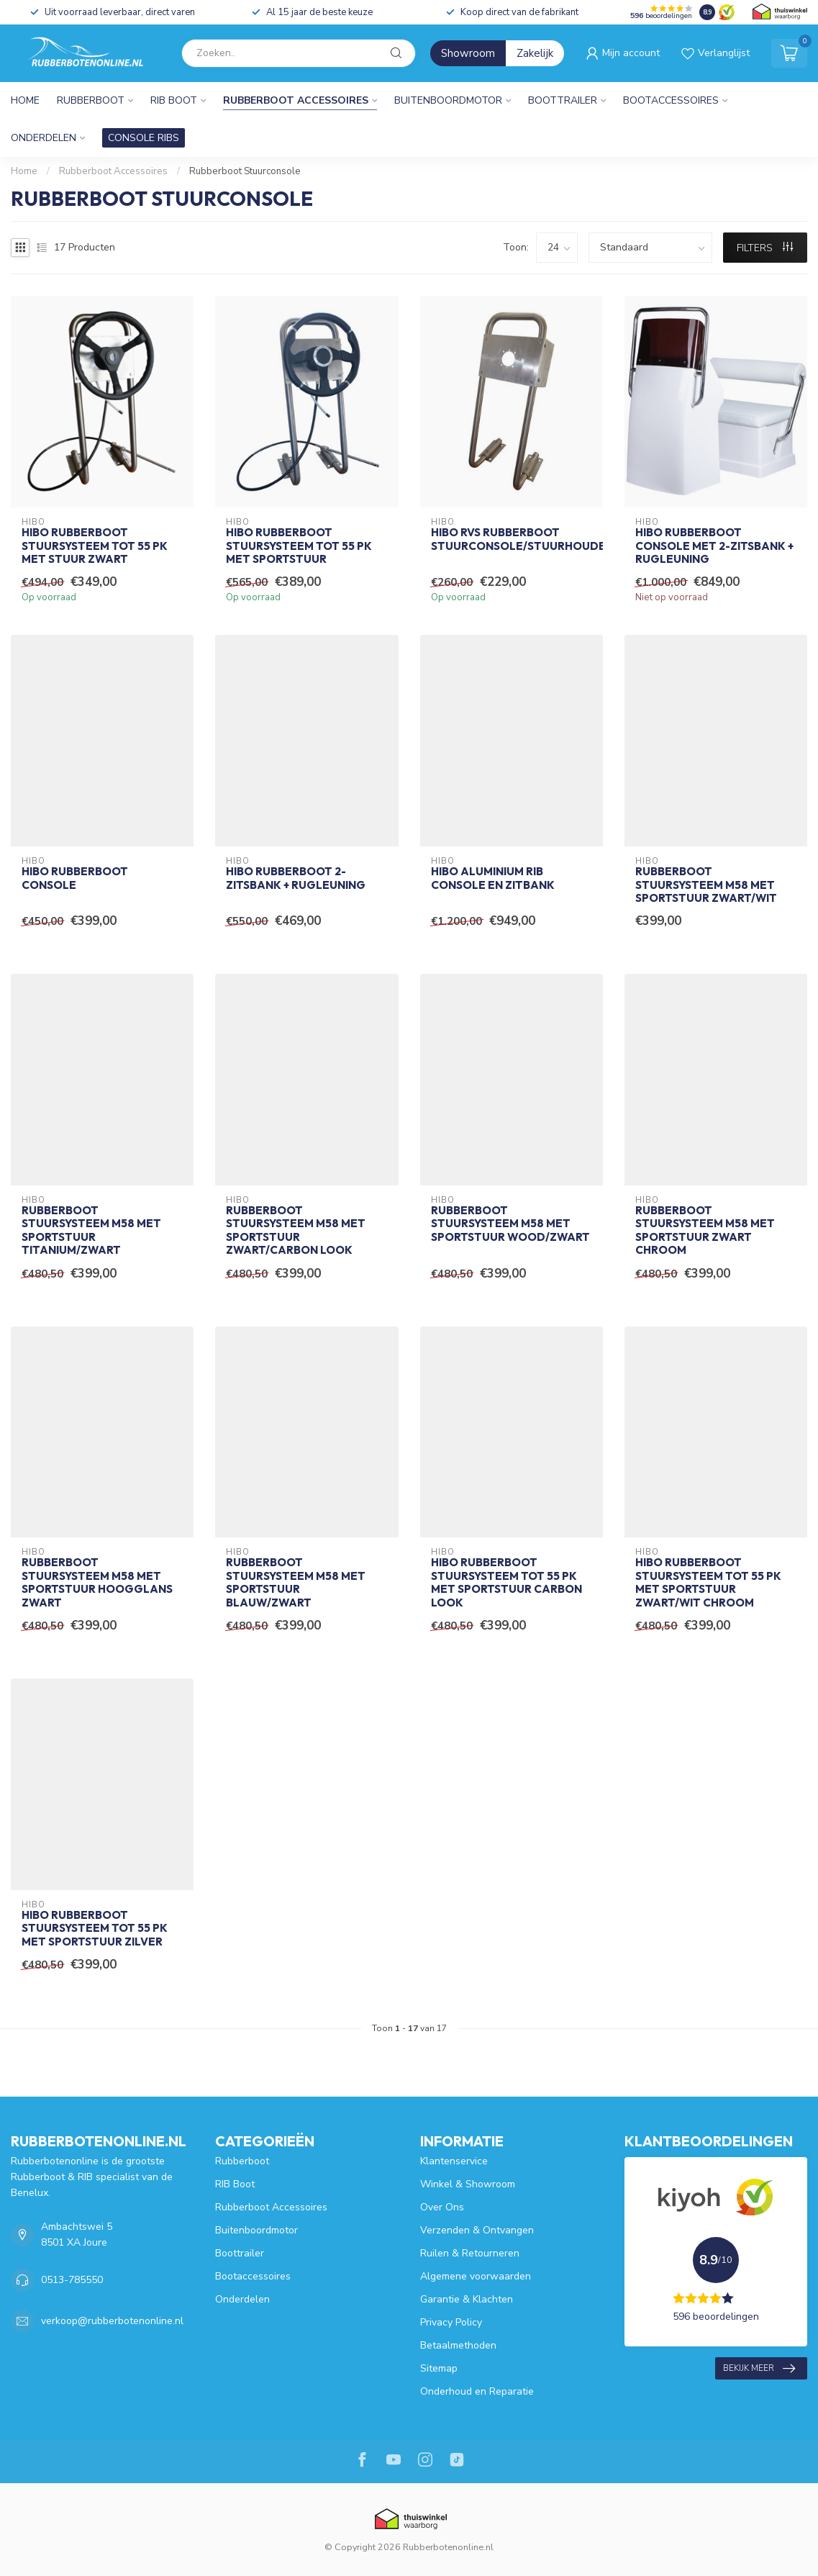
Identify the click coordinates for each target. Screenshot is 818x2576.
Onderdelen (43, 138)
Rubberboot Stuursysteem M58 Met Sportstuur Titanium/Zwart (91, 1230)
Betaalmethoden (458, 2345)
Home (25, 100)
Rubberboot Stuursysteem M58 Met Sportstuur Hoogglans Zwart (97, 1582)
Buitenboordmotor (448, 100)
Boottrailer (562, 100)
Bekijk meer (759, 2369)
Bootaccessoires (671, 100)
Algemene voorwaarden (475, 2276)
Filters (765, 248)
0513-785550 (72, 2280)
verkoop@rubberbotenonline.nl (112, 2321)
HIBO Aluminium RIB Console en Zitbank (493, 878)
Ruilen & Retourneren (469, 2253)
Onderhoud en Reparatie (477, 2391)
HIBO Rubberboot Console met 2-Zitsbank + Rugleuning (714, 546)
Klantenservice (454, 2161)
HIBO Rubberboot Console (75, 878)
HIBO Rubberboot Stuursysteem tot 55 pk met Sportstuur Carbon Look (506, 1582)
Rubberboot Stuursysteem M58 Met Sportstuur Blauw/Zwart (295, 1582)
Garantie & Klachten (466, 2299)
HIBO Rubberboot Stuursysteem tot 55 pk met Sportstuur (299, 546)
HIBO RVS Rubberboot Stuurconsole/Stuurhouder (511, 539)
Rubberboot (90, 100)
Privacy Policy (451, 2322)
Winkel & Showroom (467, 2184)
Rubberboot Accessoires (295, 100)
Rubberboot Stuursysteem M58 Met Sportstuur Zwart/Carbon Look (295, 1230)
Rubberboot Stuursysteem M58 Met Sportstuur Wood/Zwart (510, 1224)
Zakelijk (535, 53)
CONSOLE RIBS (143, 138)
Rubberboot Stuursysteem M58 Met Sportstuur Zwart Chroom (705, 1230)
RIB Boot (173, 100)
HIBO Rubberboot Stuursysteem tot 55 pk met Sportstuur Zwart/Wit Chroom (708, 1582)
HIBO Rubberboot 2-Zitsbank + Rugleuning (295, 878)
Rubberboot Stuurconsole (245, 171)
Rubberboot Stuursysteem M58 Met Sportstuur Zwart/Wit (706, 885)
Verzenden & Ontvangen (477, 2230)
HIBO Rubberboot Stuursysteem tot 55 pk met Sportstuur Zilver (95, 1928)
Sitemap (439, 2368)
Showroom (468, 53)
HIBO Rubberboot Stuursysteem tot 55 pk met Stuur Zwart (95, 546)
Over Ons (442, 2207)
